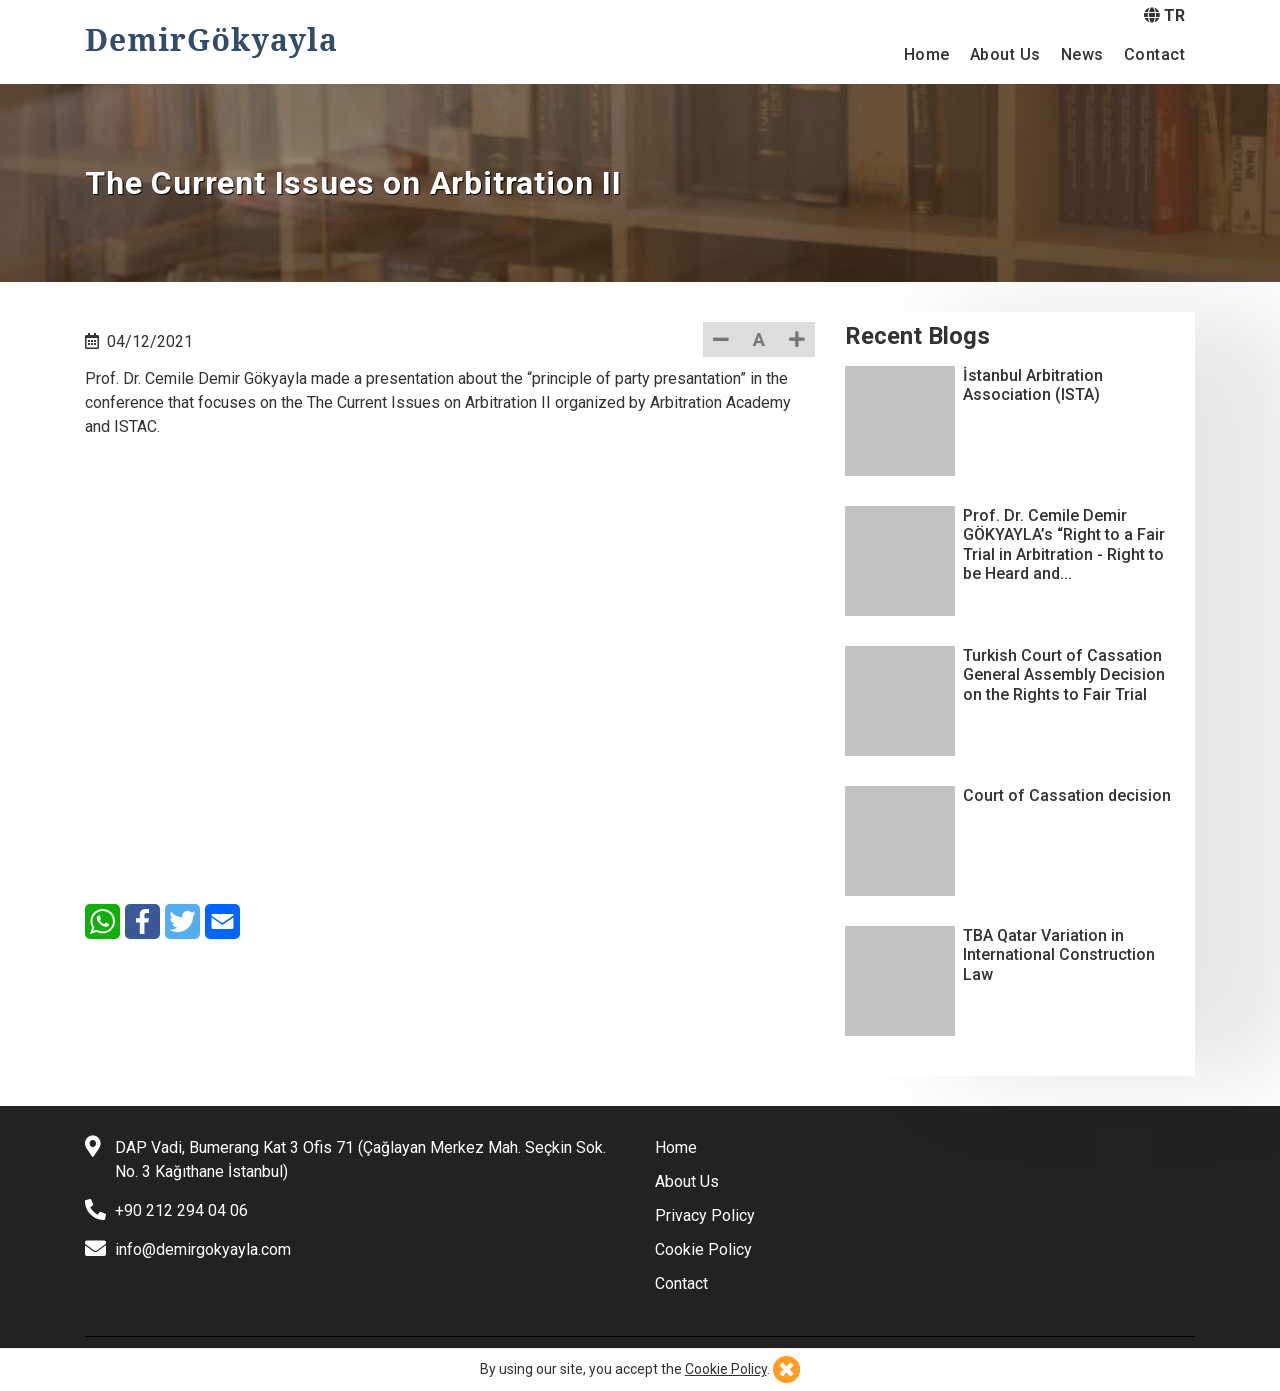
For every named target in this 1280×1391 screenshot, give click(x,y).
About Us (1005, 54)
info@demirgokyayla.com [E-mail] (203, 1249)
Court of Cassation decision (1067, 795)
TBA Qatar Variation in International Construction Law (1059, 954)
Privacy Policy (705, 1215)
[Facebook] (142, 921)
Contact (1155, 54)
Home (927, 54)
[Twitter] (182, 921)
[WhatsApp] (102, 921)
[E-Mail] (222, 921)
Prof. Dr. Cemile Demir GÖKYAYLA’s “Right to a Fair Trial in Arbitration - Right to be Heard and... (1064, 544)
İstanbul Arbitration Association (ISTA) (1033, 385)
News (1082, 54)
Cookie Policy (703, 1249)
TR (1164, 15)
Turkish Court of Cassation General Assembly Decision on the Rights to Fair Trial (1064, 674)
